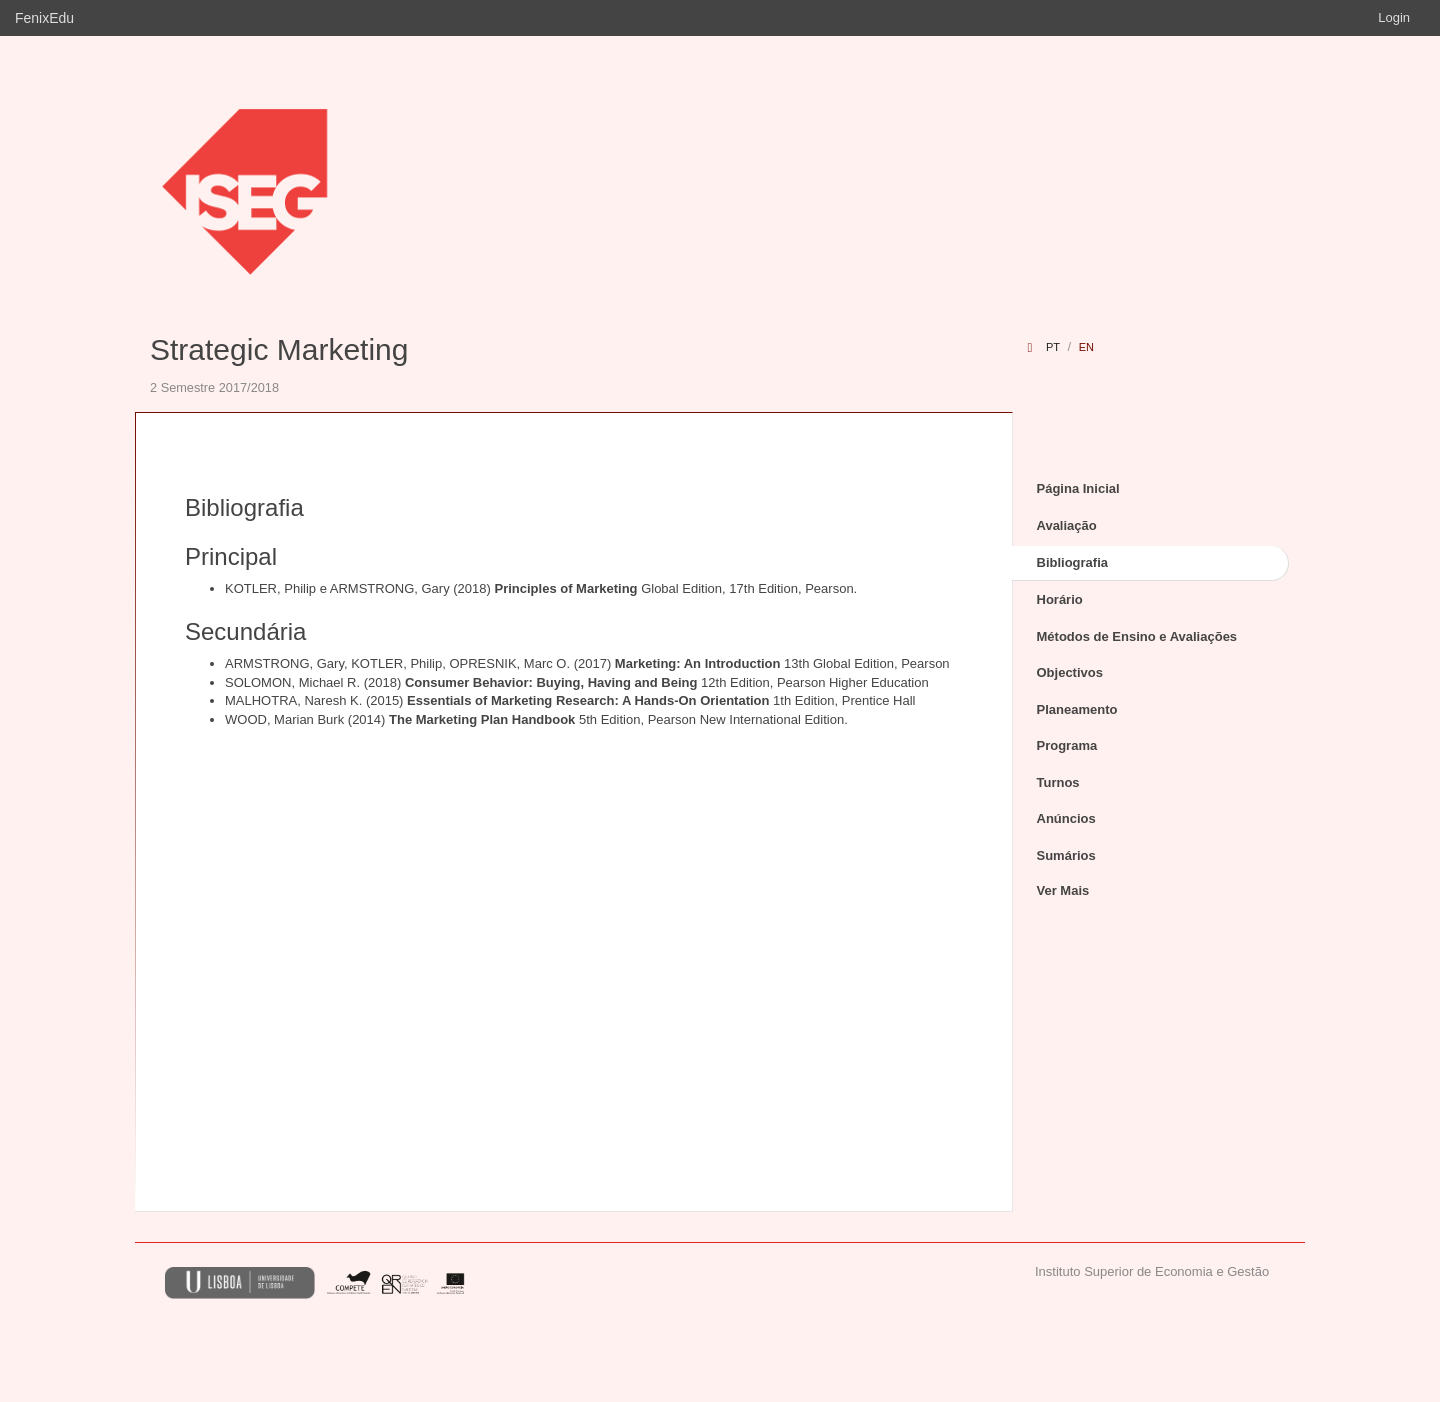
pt (1053, 347)
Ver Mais (1063, 890)
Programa (1067, 745)
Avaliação (1067, 525)
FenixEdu (44, 18)
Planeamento (1077, 709)
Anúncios (1066, 818)
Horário (1060, 599)
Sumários (1066, 855)
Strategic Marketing (279, 349)
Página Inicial (1078, 488)
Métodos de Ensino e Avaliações (1137, 636)
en (1086, 347)
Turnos (1058, 782)
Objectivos (1070, 672)
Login (1394, 17)
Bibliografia (1073, 562)
